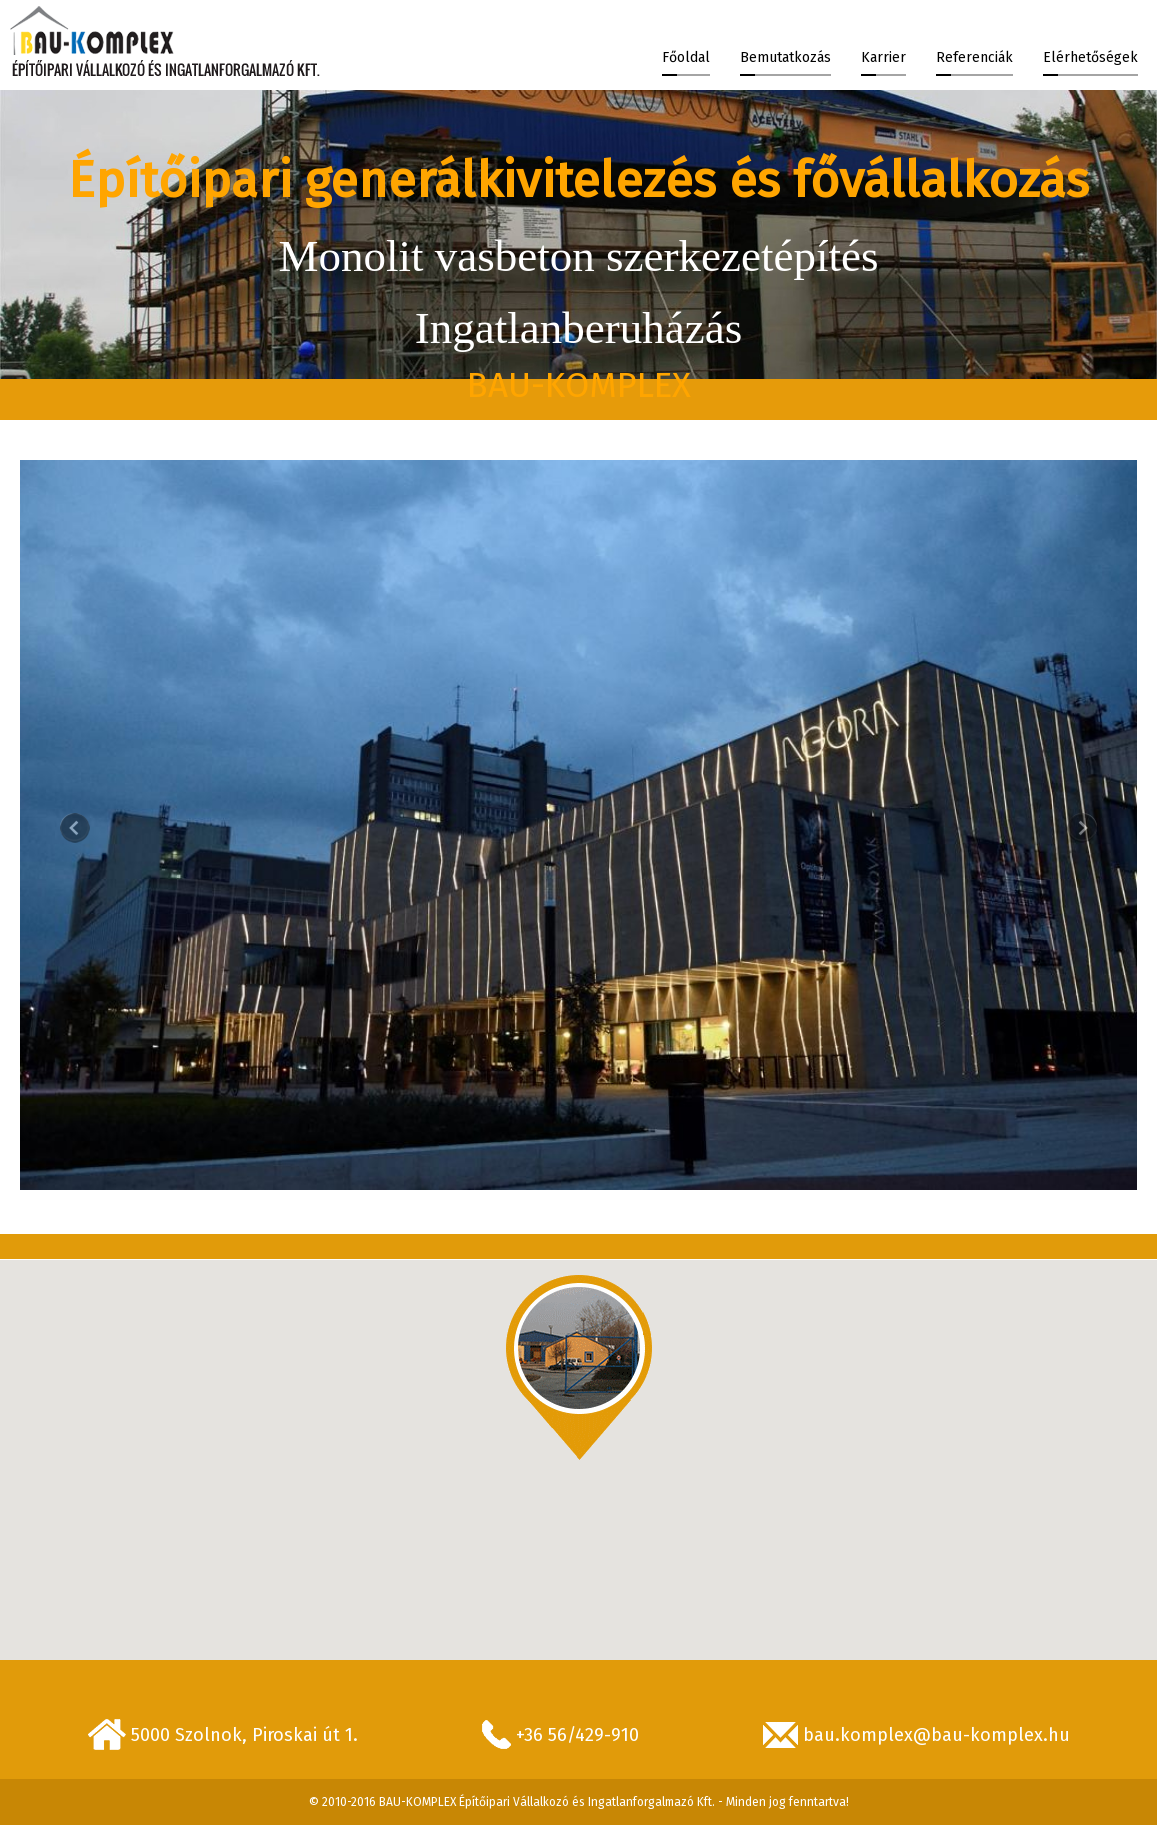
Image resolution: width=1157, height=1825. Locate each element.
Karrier (883, 57)
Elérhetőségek (1090, 57)
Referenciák (974, 57)
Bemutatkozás (785, 57)
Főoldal (686, 57)
